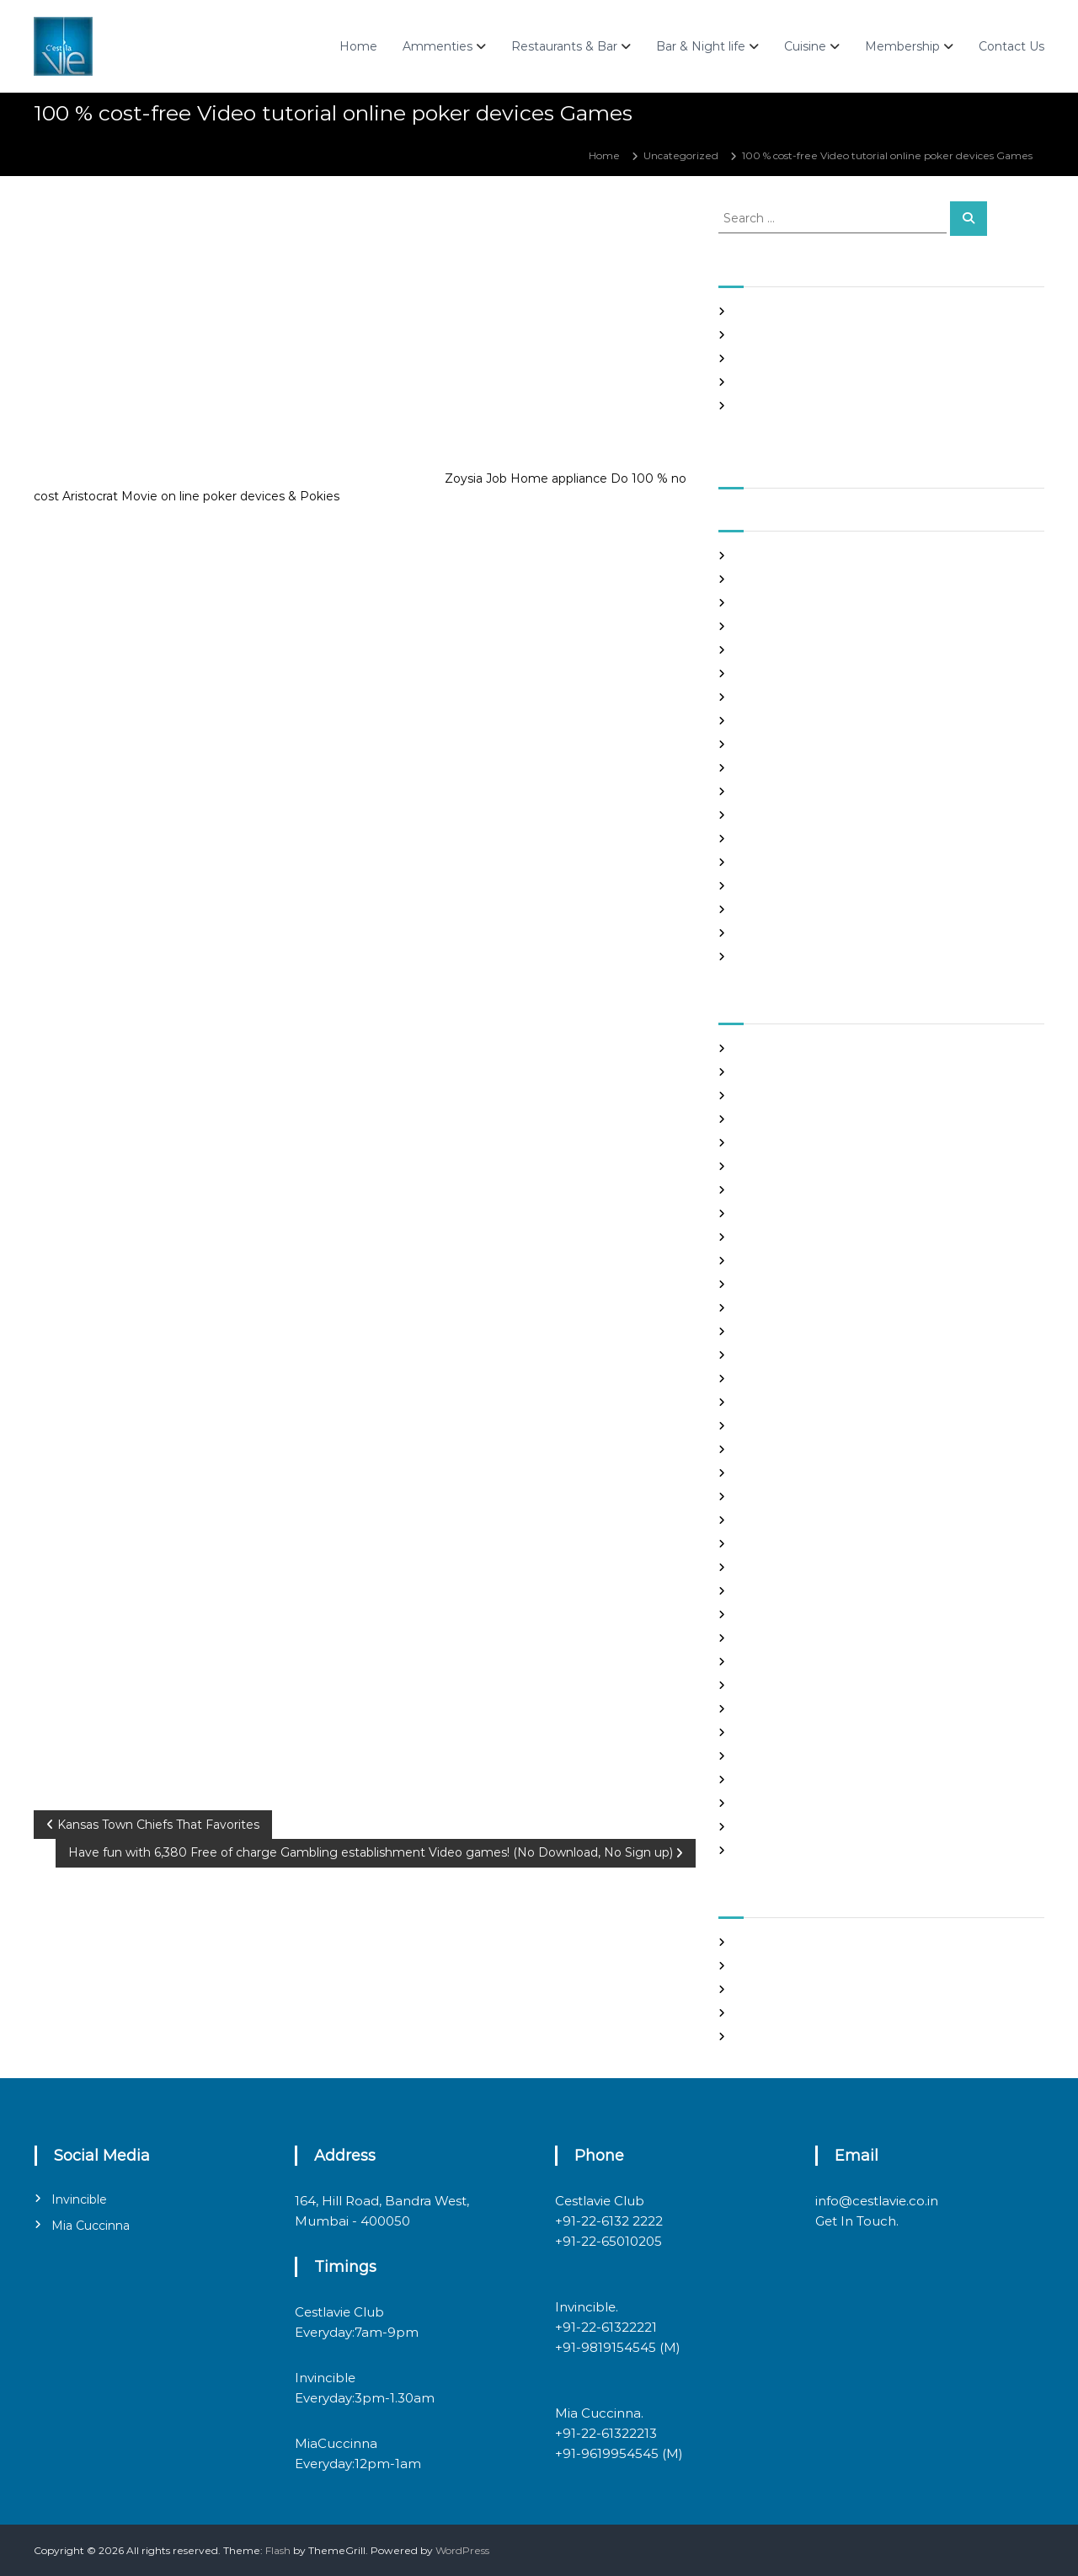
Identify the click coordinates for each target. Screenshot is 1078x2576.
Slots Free (759, 382)
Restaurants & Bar (564, 46)
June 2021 (760, 626)
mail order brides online (795, 1567)
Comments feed (777, 2013)
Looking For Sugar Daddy (798, 1520)
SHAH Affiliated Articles (793, 311)
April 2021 (759, 673)
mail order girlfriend (785, 1591)
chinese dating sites (784, 1213)
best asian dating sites (790, 1048)
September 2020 (779, 838)
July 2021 (758, 602)
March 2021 (763, 697)
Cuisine (805, 46)
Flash (278, 2550)
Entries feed (766, 1989)
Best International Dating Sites (812, 1095)
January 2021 (768, 744)
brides (750, 1142)
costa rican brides (778, 1237)
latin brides (763, 1473)
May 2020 (760, 933)
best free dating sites (788, 1072)
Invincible (79, 2199)
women (755, 1850)
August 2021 (766, 579)
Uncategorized (680, 155)
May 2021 (758, 650)
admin (191, 225)
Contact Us (1011, 46)
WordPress (462, 2550)
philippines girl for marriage (804, 1685)
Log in (750, 1965)
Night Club (762, 1638)
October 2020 (771, 815)
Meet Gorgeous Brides (791, 1614)
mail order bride (776, 1543)
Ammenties (437, 46)
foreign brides (770, 1307)
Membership (902, 46)
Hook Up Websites (780, 1402)
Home (358, 46)
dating (751, 1260)
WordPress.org (771, 2036)
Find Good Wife (774, 1284)
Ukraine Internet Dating (796, 1803)
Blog (746, 1119)
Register (756, 1942)
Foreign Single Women (793, 1355)
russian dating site (780, 1732)
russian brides (769, 1708)
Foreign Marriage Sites (791, 1331)
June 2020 (762, 909)
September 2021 (777, 555)
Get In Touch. (857, 2221)
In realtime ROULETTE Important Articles (838, 358)
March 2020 (765, 956)
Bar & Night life (700, 46)
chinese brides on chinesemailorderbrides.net (850, 1190)
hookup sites (766, 1425)
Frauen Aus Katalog (784, 1378)
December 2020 (777, 768)
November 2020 (777, 791)
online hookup (771, 1661)
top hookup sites (776, 1779)
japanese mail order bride (800, 1449)
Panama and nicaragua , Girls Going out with (847, 335)
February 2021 (771, 720)
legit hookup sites (779, 1496)
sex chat (755, 1756)
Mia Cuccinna (90, 2225)
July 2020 (760, 885)
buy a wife (761, 1166)
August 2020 (768, 862)
